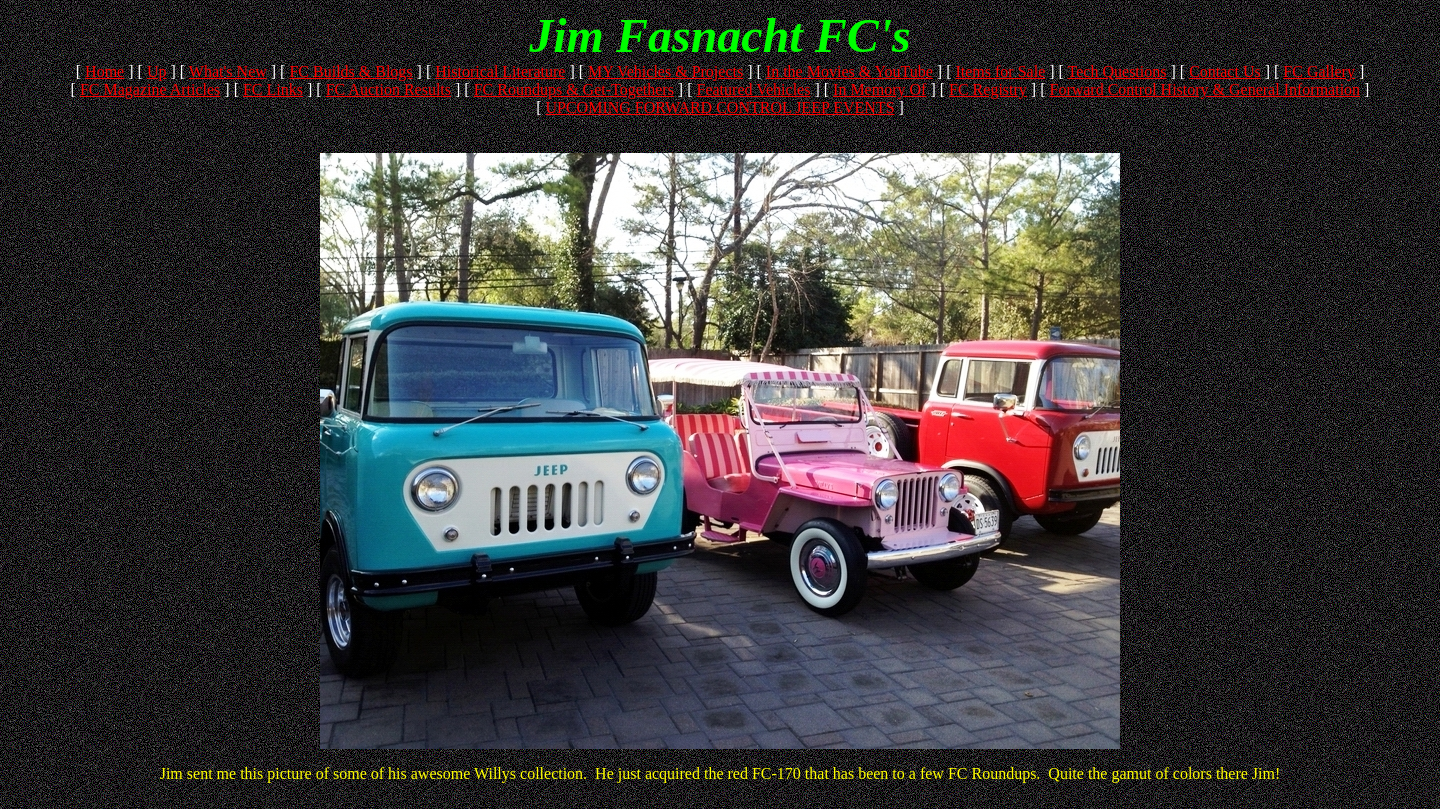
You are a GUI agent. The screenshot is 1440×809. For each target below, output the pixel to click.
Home (104, 71)
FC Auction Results (388, 89)
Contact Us (1225, 71)
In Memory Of (879, 89)
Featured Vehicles (754, 89)
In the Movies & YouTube (849, 71)
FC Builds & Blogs (350, 71)
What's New (228, 71)
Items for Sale (1000, 71)
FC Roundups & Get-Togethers (574, 89)
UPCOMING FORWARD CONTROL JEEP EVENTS (719, 107)
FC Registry (988, 89)
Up (157, 71)
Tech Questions (1117, 71)
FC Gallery (1319, 71)
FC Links (273, 89)
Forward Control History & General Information (1204, 89)
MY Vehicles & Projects (665, 71)
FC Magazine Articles (150, 89)
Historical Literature (500, 71)
